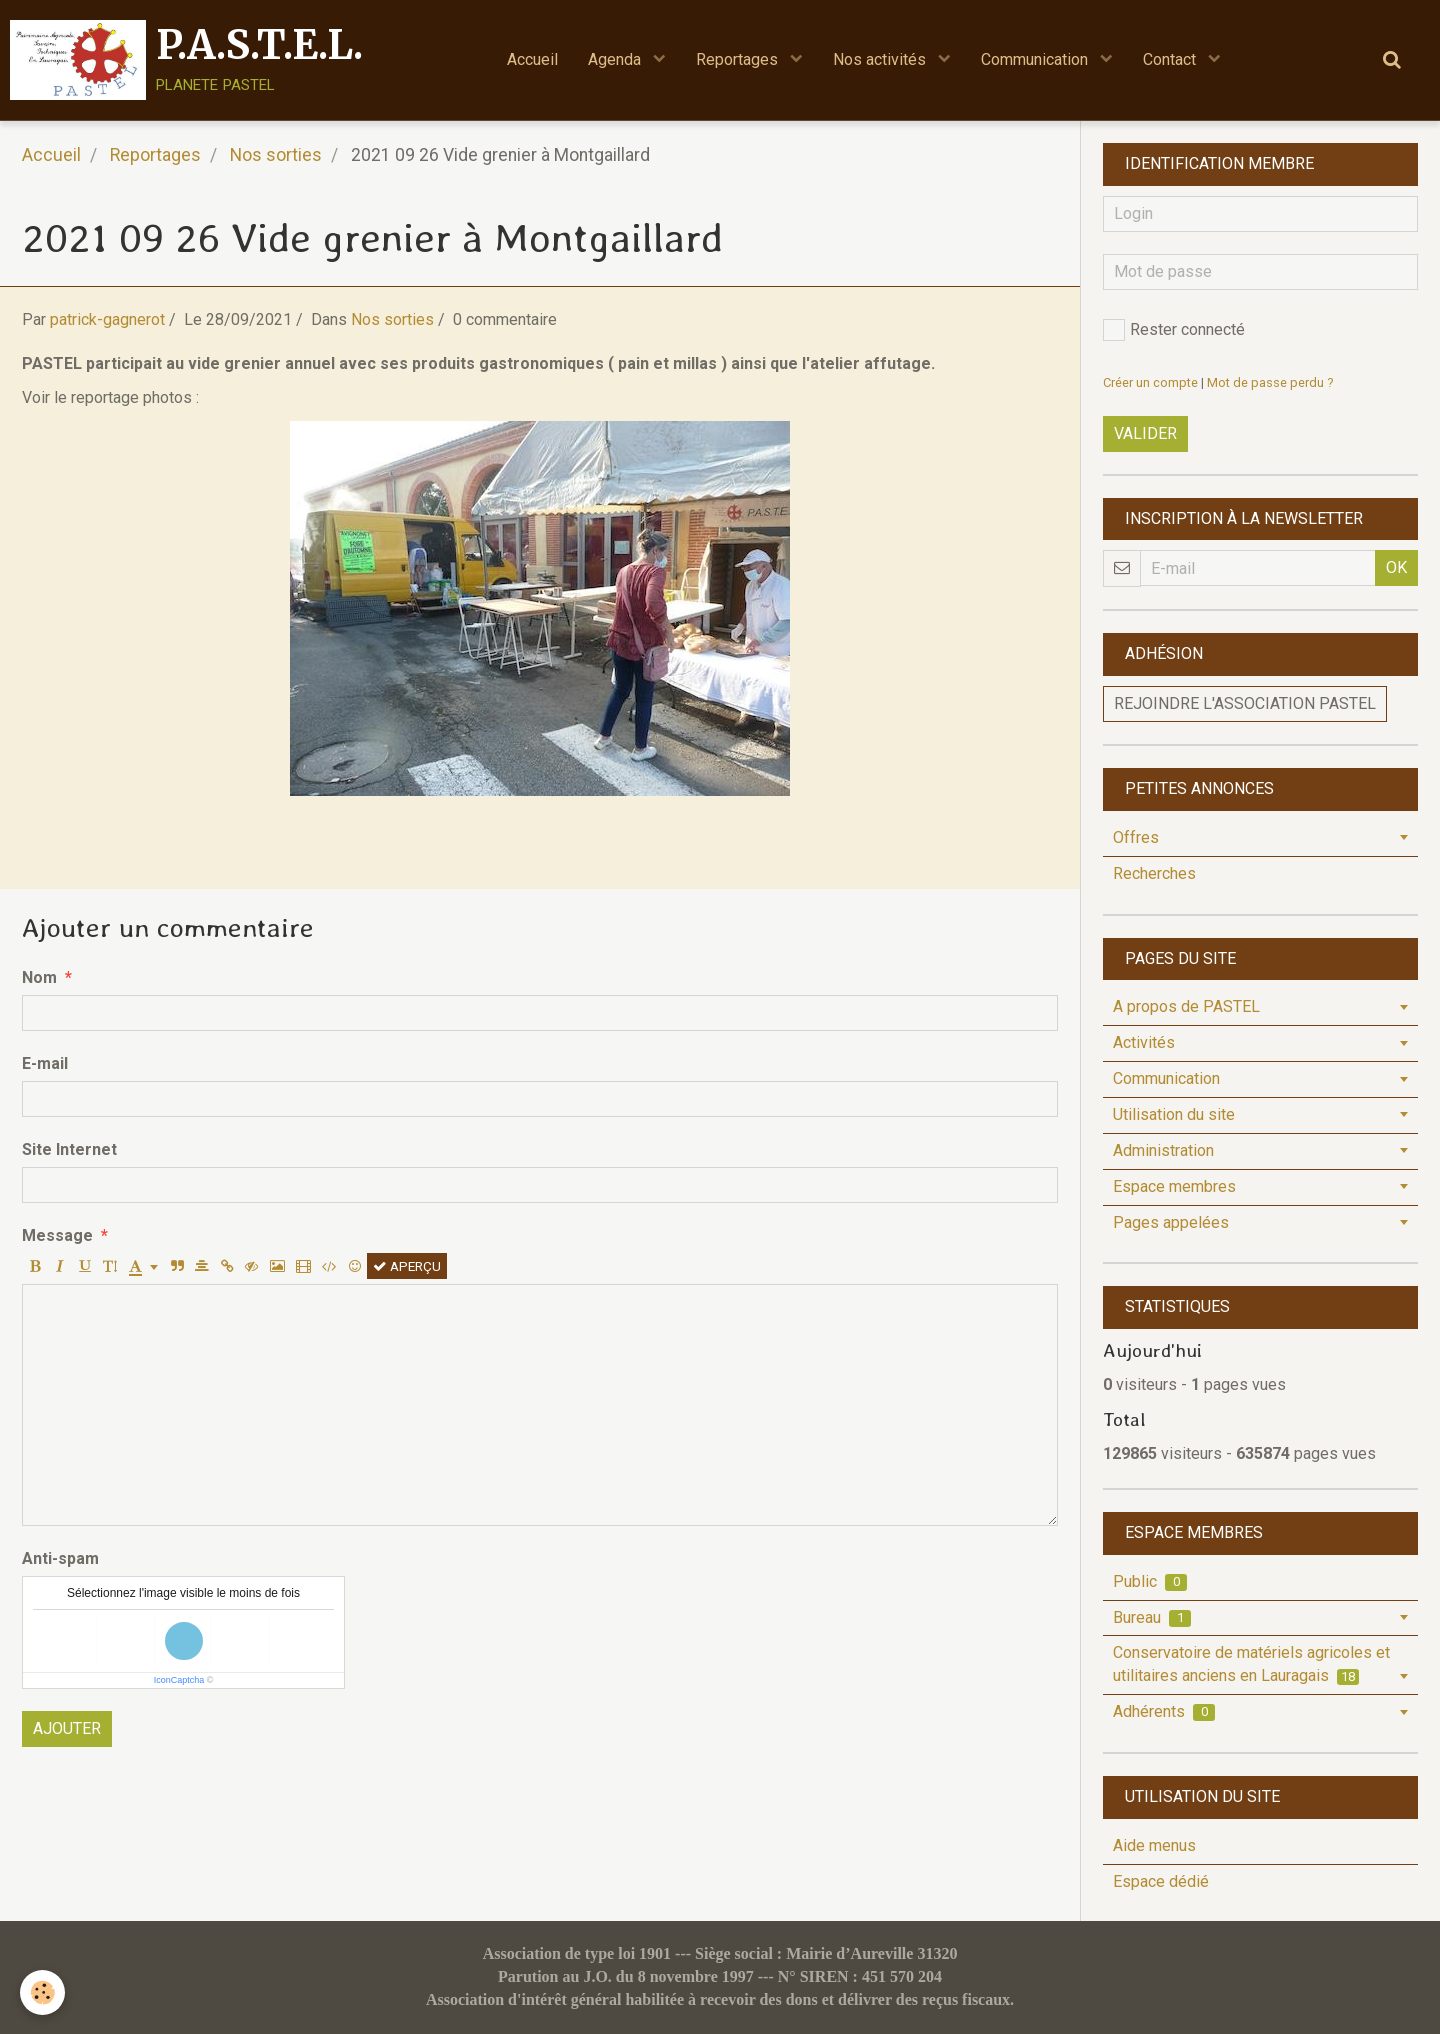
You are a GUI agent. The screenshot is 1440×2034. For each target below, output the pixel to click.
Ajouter (67, 1728)
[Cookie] (42, 1992)
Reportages (739, 59)
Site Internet (69, 1149)
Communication (1036, 59)
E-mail (45, 1063)
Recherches (1154, 873)
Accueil (532, 59)
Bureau (1152, 1617)
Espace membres (1174, 1186)
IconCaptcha (179, 1680)
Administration (1163, 1150)
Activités (1144, 1042)
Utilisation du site (1174, 1114)
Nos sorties (276, 155)
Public (1150, 1581)
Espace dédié (1161, 1881)
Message (57, 1235)
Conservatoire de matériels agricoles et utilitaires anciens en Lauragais (1251, 1664)
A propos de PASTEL (1186, 1006)
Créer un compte (1150, 382)
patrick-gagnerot (107, 319)
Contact (1171, 59)
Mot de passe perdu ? (1270, 382)
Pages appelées (1171, 1222)
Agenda (616, 59)
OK (1396, 567)
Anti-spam (60, 1558)
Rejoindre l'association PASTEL (1245, 703)
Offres (1136, 837)
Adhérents (1164, 1711)
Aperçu (407, 1266)
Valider (1145, 433)
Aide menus (1154, 1845)
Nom (39, 977)
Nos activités (881, 59)
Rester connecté (1174, 330)
